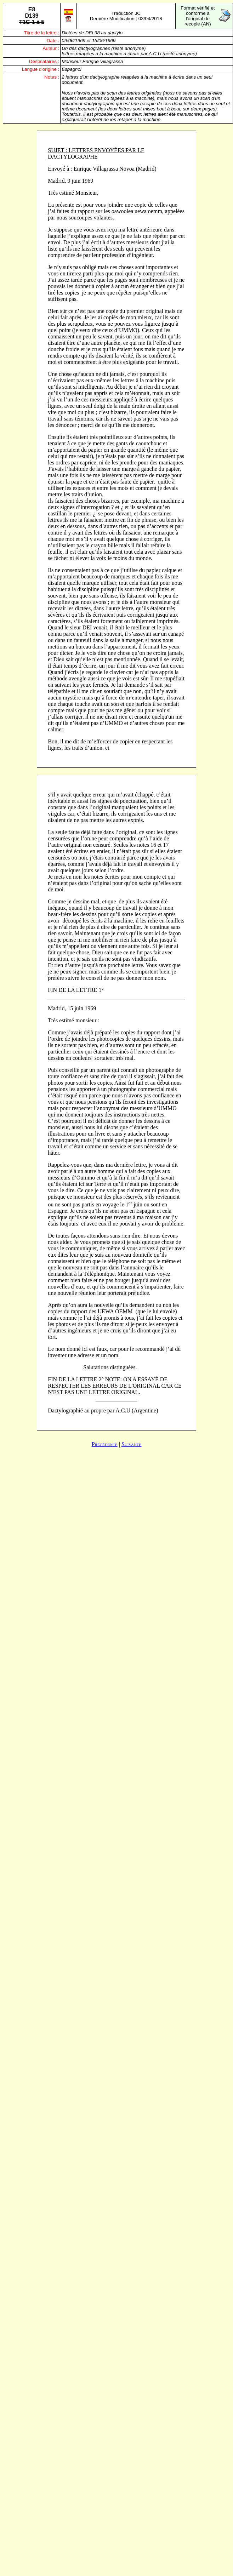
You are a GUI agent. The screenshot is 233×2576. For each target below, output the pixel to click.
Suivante (131, 1444)
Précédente (105, 1444)
